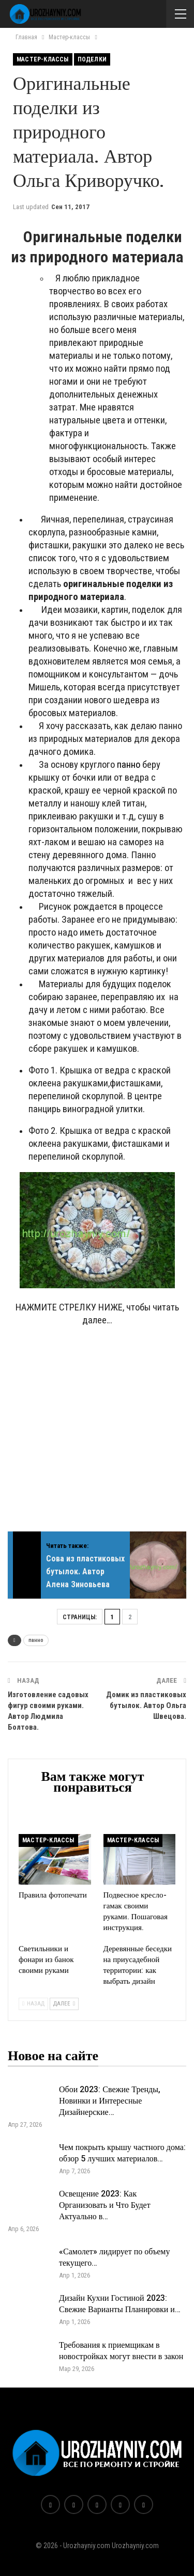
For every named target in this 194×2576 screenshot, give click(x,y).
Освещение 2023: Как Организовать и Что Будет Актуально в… (105, 2205)
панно (128, 764)
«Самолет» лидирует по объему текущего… (114, 2257)
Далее (64, 2003)
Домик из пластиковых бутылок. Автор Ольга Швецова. (146, 1705)
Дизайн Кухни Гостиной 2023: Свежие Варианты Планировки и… (120, 2304)
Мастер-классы (43, 59)
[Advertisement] (97, 1434)
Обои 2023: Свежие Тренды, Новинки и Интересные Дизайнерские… (109, 2101)
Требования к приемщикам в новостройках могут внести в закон (121, 2351)
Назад (33, 2003)
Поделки (92, 59)
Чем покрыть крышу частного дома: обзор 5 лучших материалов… (122, 2153)
